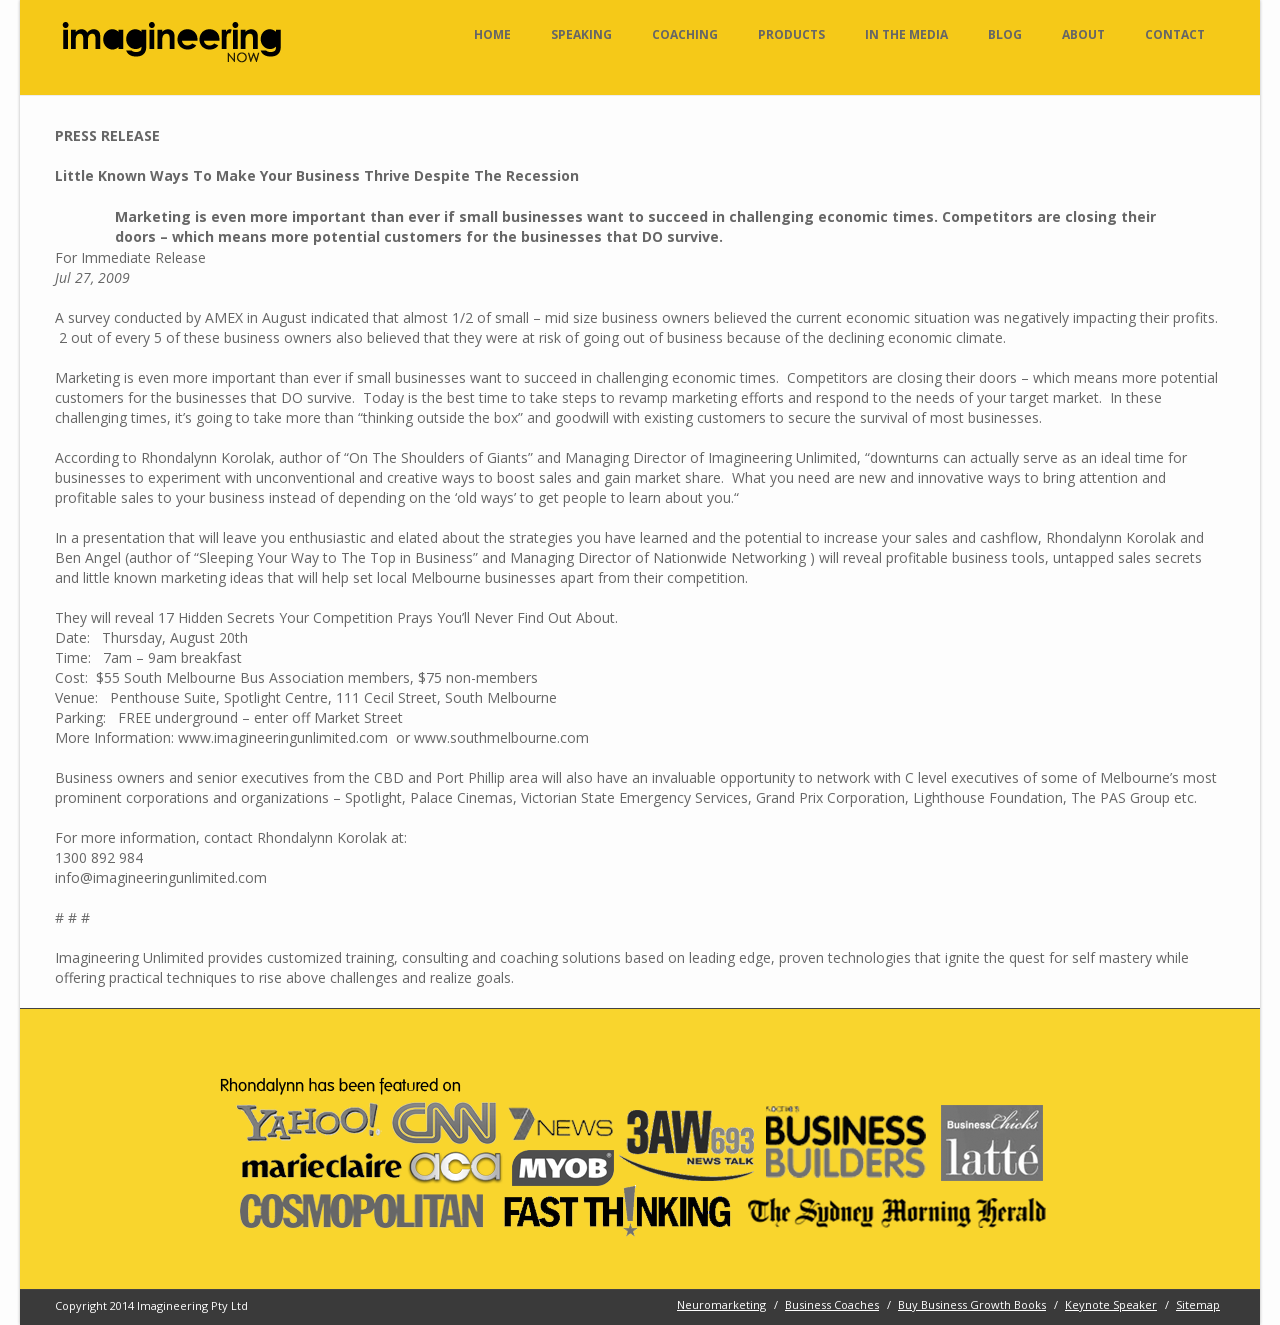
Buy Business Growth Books (972, 1304)
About (1083, 34)
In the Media (906, 34)
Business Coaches (832, 1304)
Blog (1005, 34)
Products (791, 34)
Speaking (581, 34)
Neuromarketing (721, 1304)
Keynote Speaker (1111, 1304)
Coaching (685, 34)
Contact (1175, 34)
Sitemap (1198, 1304)
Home (492, 34)
